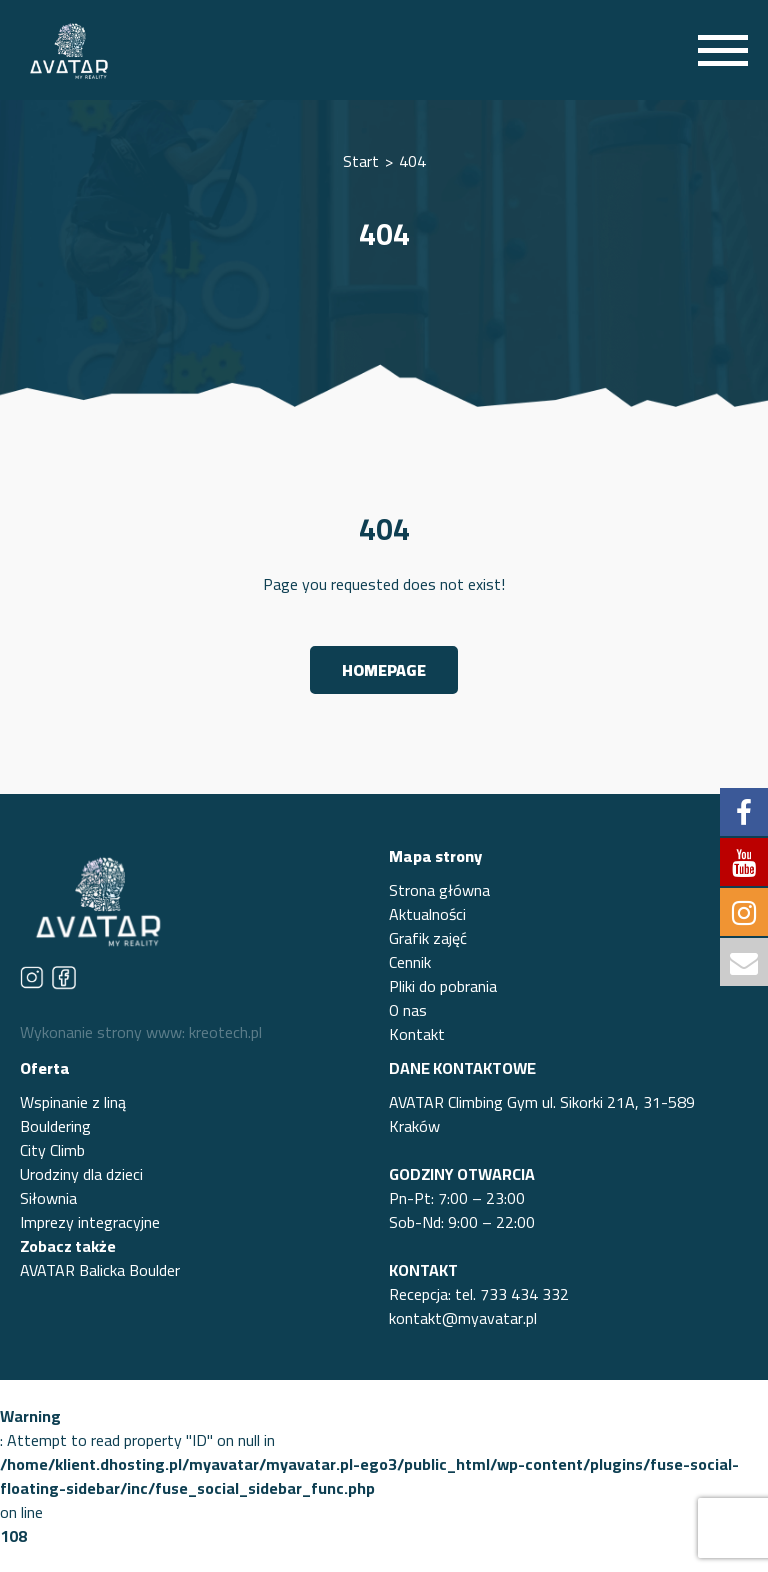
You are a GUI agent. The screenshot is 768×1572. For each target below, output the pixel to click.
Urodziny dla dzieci (81, 1174)
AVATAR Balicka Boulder (100, 1270)
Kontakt (417, 1034)
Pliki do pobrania (443, 986)
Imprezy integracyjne (90, 1222)
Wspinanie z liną (73, 1102)
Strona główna (439, 890)
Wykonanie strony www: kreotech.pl (141, 1032)
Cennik (410, 962)
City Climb (52, 1150)
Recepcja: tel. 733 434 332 (479, 1294)
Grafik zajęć (428, 938)
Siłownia (48, 1198)
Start (361, 161)
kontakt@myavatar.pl (463, 1318)
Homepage (384, 670)
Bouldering (55, 1126)
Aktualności (427, 914)
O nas (408, 1010)
